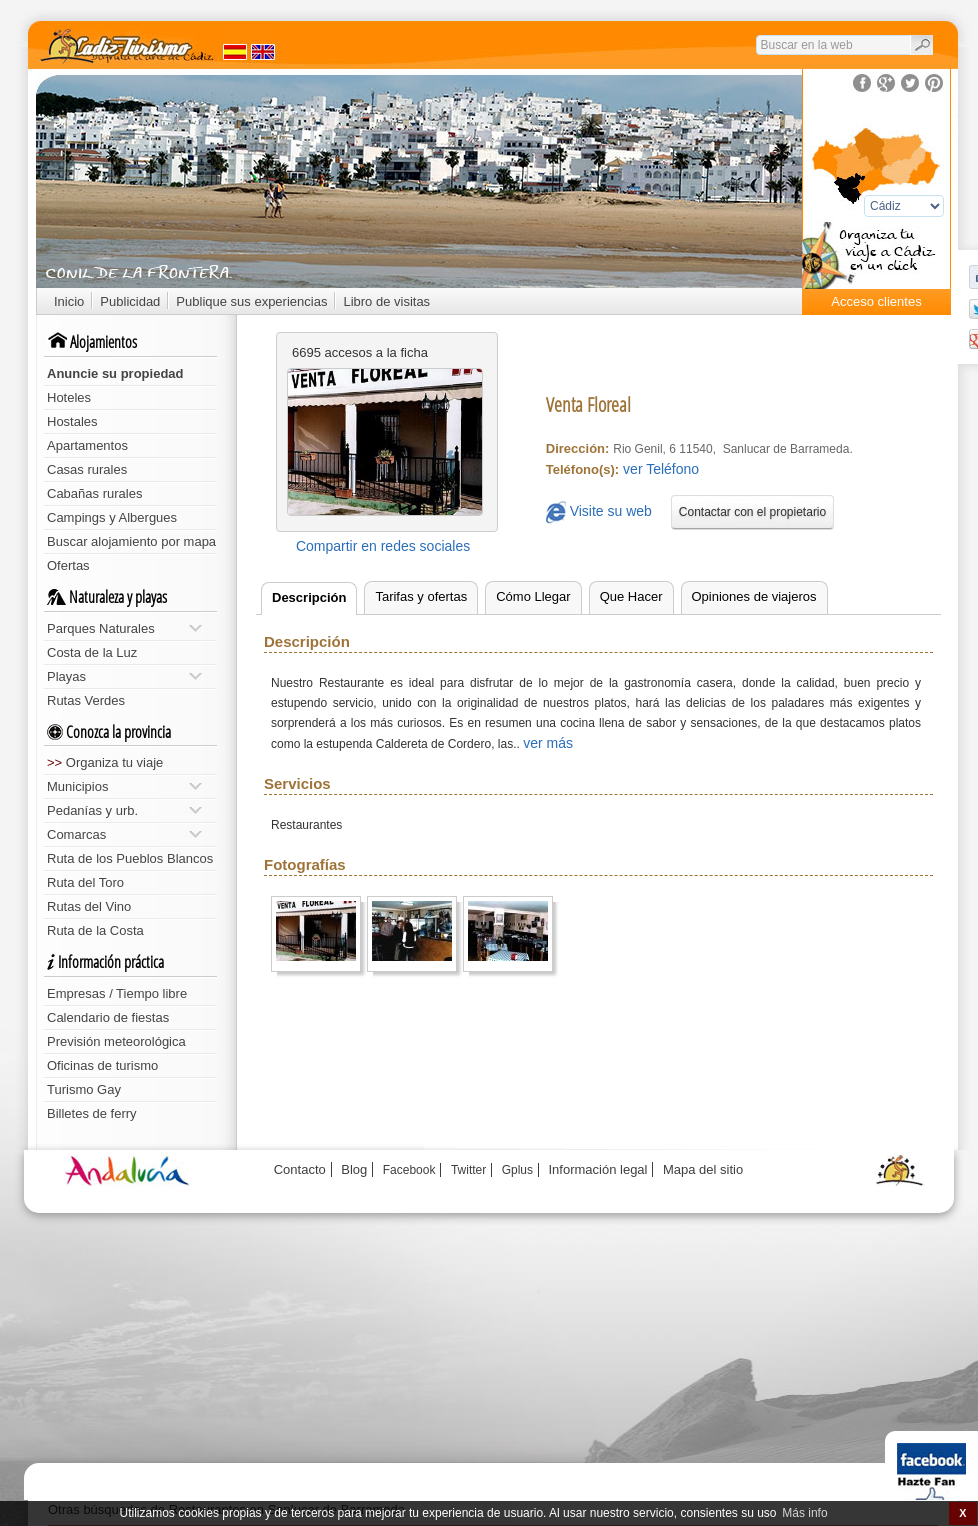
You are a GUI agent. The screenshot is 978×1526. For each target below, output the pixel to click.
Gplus (517, 1170)
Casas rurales (87, 469)
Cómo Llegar (533, 596)
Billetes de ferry (92, 1113)
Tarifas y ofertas (421, 596)
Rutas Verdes (86, 700)
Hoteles (69, 397)
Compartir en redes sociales (383, 546)
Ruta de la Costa (95, 930)
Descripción (309, 597)
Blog (354, 1169)
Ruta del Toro (85, 882)
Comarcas (124, 834)
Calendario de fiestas (108, 1017)
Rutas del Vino (89, 906)
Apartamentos (87, 445)
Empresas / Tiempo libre (117, 993)
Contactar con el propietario (752, 512)
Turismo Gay (84, 1089)
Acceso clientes (876, 301)
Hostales (72, 421)
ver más (548, 743)
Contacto (300, 1169)
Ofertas (68, 565)
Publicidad (130, 301)
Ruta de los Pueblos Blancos (130, 858)
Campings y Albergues (112, 517)
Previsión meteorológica (116, 1041)
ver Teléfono (661, 469)
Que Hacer (631, 596)
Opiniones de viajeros (754, 596)
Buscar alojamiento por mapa (131, 541)
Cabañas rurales (94, 493)
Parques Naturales (124, 628)
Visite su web (599, 512)
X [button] (962, 1513)
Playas (124, 676)
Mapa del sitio (703, 1169)
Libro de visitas (386, 301)
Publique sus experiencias (251, 301)
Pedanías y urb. (124, 810)
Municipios (124, 786)
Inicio (69, 301)
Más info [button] (804, 1513)
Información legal (597, 1169)
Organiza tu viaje (105, 762)
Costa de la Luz (92, 652)
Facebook (409, 1170)
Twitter (468, 1170)
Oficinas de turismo (102, 1065)
